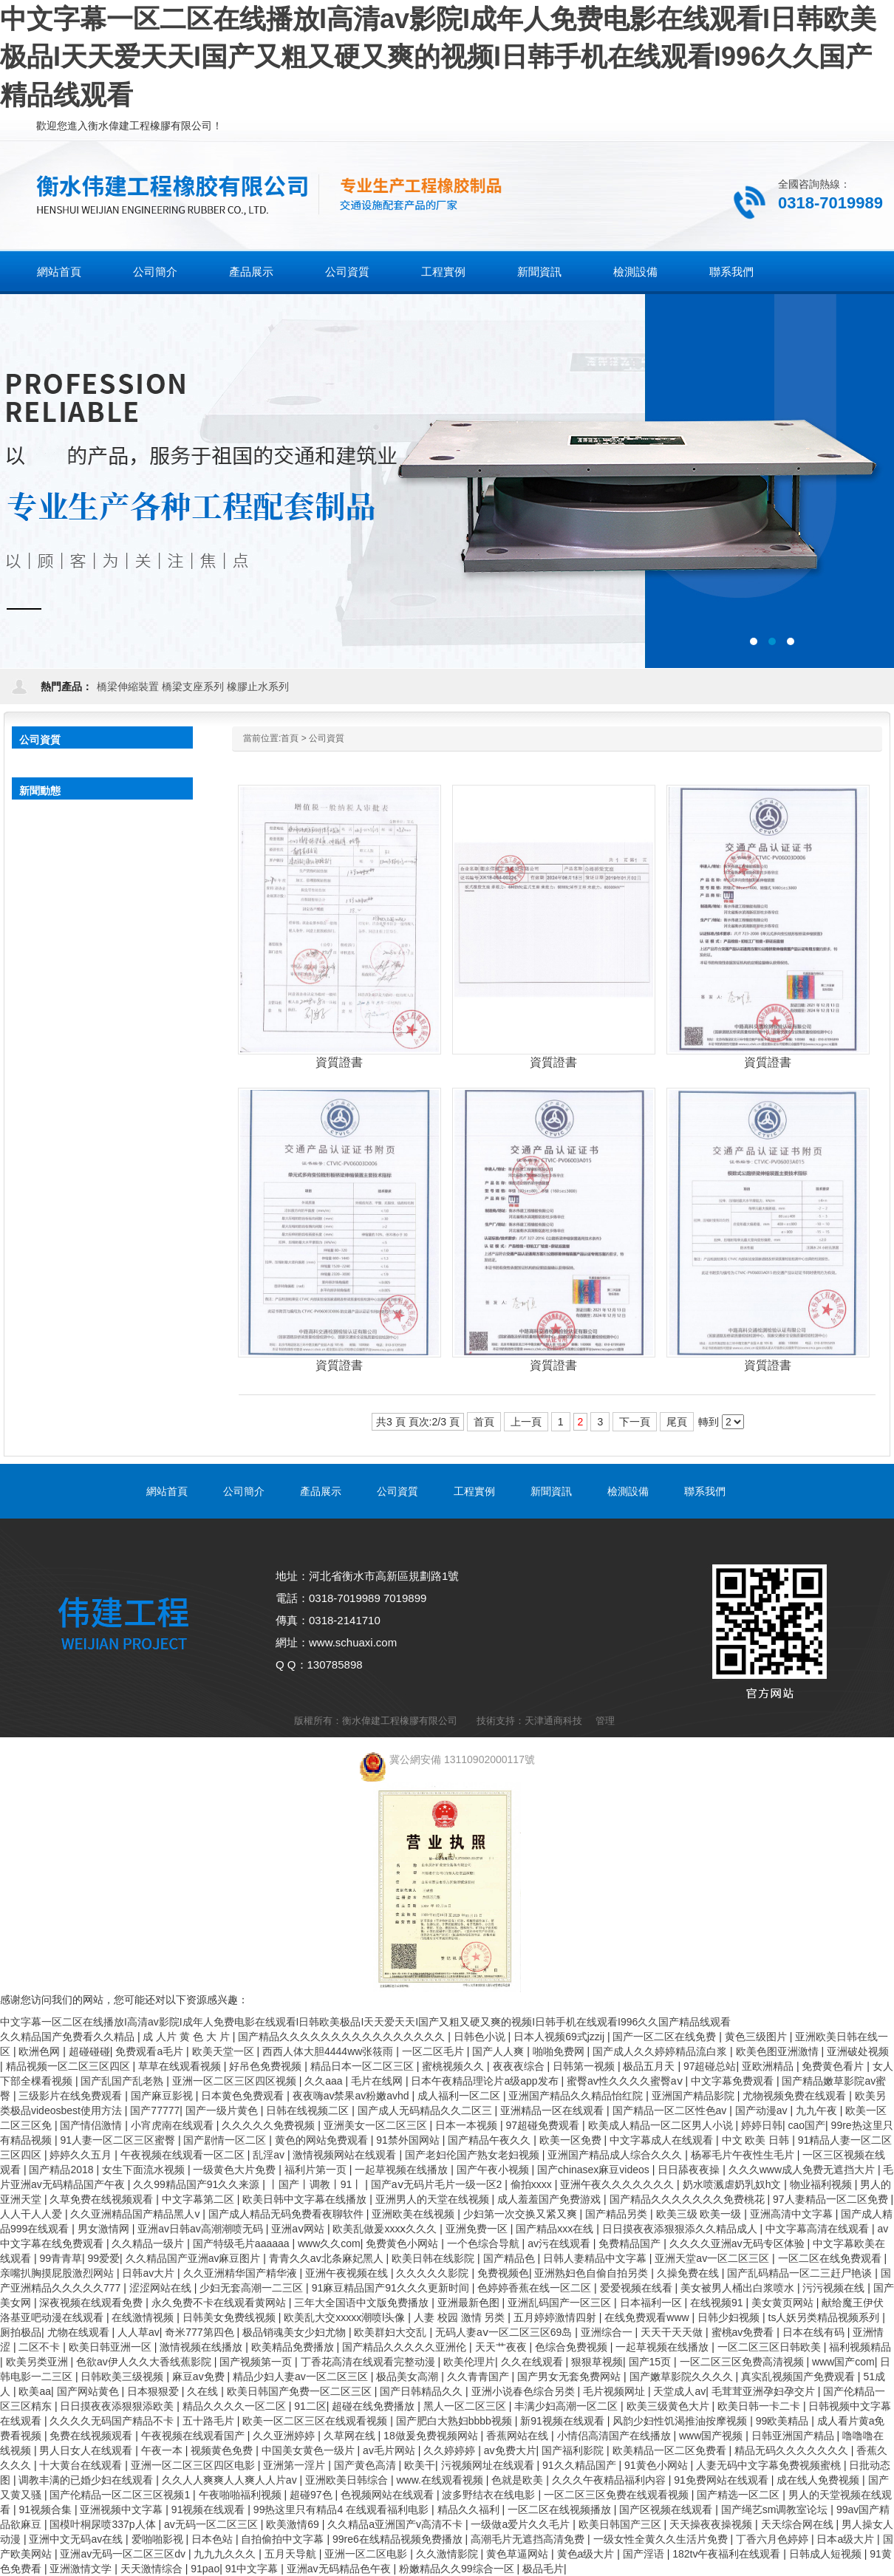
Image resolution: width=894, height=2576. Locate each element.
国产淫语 (645, 2554)
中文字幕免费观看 (734, 2081)
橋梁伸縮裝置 (128, 686)
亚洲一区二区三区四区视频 (235, 2081)
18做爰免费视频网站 (431, 2436)
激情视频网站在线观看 (346, 2155)
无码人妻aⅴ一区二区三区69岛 (505, 2332)
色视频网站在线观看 (389, 2495)
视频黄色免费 (223, 2450)
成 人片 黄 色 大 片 (187, 2036)
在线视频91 (717, 2302)
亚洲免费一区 (478, 2229)
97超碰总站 (710, 2066)
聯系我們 (705, 1491)
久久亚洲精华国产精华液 (241, 2273)
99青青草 (60, 2258)
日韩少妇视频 (729, 2317)
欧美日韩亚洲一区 (111, 2347)
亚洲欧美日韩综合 (348, 2480)
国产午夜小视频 (494, 2169)
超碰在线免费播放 (374, 2406)
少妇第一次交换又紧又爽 (521, 2214)
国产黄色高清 (366, 2465)
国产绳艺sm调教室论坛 (776, 2509)
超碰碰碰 (89, 2051)
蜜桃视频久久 (454, 2066)
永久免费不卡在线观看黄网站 (220, 2302)
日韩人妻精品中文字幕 (596, 2258)
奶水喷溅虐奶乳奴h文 (734, 2184)
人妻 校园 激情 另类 (461, 2317)
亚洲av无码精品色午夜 (340, 2569)
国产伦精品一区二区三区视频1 (121, 2495)
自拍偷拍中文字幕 (284, 2539)
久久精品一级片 (149, 2243)
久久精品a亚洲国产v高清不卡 (396, 2524)
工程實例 (474, 1491)
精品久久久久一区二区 (235, 2406)
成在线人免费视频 (819, 2480)
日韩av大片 (149, 2273)
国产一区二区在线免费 (666, 2036)
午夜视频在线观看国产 (194, 2436)
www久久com (329, 2243)
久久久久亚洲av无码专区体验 (738, 2243)
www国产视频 (712, 2436)
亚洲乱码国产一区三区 (561, 2302)
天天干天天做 (673, 2332)
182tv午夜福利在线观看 (727, 2554)
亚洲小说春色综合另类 (524, 2391)
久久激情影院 (448, 2554)
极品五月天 (650, 2066)
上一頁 (526, 1422)
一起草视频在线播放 (403, 2169)
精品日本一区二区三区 (363, 2066)
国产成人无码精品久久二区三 (426, 2110)
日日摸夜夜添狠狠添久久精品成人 (681, 2229)
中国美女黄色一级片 (310, 2450)
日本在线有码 (814, 2332)
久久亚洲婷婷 (285, 2436)
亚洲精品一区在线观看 (553, 2110)
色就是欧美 (518, 2480)
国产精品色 (510, 2258)
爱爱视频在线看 (637, 2288)
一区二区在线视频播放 (561, 2509)
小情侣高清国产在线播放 (615, 2436)
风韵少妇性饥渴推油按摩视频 (681, 2421)
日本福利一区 (652, 2302)
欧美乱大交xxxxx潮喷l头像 (346, 2317)
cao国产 (806, 2125)
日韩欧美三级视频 (123, 2376)
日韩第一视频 (585, 2066)
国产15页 (651, 2362)
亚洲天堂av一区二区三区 (713, 2258)
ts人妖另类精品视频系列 (825, 2317)
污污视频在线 (834, 2288)
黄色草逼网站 (518, 2554)
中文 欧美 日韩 (757, 2140)
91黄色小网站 (657, 2465)
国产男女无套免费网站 (570, 2376)
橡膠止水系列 (258, 686)
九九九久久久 (226, 2554)
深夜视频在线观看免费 (92, 2302)
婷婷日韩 (761, 2125)
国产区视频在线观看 (667, 2509)
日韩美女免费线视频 (230, 2317)
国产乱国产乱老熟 (123, 2081)
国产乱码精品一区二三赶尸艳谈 (801, 2273)
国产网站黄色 (89, 2391)
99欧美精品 (783, 2421)
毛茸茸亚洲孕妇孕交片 (765, 2391)
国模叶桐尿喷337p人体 (104, 2524)
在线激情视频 (144, 2317)
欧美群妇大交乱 (391, 2332)
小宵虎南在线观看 (173, 2125)
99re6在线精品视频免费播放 (398, 2539)
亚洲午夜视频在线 (348, 2273)
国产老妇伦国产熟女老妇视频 (473, 2155)
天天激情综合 (152, 2569)
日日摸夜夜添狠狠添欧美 (118, 2406)
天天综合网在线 (798, 2524)
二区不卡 (40, 2347)
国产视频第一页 (257, 2362)
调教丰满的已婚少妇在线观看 (87, 2480)
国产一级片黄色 (223, 2110)
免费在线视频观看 (92, 2436)
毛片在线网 (378, 2081)
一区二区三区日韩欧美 (770, 2347)
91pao (205, 2569)
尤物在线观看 (79, 2332)
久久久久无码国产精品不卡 (113, 2421)
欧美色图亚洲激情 (779, 2051)
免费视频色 (503, 2273)
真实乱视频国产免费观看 (799, 2376)
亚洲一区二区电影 (367, 2554)
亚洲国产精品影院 (694, 2096)
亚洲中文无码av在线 (77, 2539)
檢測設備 (628, 1491)
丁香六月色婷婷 (773, 2539)
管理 (605, 1720)
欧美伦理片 (469, 2362)
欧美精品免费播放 (294, 2347)
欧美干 (419, 2465)
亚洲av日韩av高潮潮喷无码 (201, 2229)
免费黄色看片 (834, 2066)
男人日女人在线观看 (87, 2450)
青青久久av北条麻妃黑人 (327, 2258)
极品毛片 (543, 2569)
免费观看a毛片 (150, 2051)
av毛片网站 (390, 2450)
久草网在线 (351, 2436)
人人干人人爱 (32, 2214)
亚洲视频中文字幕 (123, 2509)
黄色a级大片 (587, 2554)
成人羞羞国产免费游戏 (550, 2199)
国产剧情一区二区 (226, 2140)
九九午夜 (818, 2110)
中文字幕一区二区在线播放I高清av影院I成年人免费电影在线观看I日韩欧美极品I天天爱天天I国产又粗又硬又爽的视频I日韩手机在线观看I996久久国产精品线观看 (438, 57)
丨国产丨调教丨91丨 (316, 2184)
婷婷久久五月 (82, 2155)
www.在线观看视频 (440, 2480)
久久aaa (324, 2081)
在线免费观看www (648, 2317)
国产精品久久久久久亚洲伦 (405, 2347)
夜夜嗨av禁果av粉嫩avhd (352, 2096)
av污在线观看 (560, 2243)
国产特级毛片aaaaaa (243, 2243)
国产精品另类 (617, 2214)
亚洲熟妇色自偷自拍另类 (592, 2273)
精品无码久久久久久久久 (792, 2450)
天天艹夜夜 (502, 2347)
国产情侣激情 (92, 2125)
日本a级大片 (846, 2539)
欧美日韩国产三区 (621, 2524)
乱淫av (270, 2155)
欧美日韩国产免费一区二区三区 (301, 2391)
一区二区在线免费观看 (831, 2258)
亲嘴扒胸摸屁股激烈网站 (58, 2273)
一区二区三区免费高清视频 (743, 2362)
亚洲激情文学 (82, 2569)
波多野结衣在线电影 (490, 2495)
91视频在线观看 (209, 2509)
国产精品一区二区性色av (671, 2110)
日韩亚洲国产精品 (794, 2436)
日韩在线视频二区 (309, 2110)
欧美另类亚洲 (38, 2362)
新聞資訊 (551, 1491)
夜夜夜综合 (520, 2066)
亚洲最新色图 (469, 2302)
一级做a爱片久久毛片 (522, 2524)
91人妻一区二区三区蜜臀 (118, 2140)
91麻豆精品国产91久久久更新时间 (392, 2288)
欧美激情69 (293, 2524)
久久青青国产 (479, 2376)
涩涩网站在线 (161, 2288)
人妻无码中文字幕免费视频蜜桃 (770, 2465)
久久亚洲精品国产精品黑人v (136, 2214)
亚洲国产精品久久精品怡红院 (577, 2096)
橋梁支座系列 (193, 686)
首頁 (289, 738)
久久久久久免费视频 (270, 2125)
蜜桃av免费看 (744, 2332)
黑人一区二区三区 (466, 2406)
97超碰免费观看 (544, 2125)
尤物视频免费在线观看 (796, 2096)
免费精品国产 (630, 2243)
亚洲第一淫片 (295, 2465)
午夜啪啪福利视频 (241, 2495)
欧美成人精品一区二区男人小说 (662, 2125)
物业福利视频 (822, 2184)
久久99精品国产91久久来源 (197, 2184)
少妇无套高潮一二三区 (252, 2288)
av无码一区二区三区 (212, 2524)
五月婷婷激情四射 (556, 2317)
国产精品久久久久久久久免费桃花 (689, 2199)
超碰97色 (312, 2495)
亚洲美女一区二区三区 (377, 2125)
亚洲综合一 (608, 2332)
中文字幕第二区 (199, 2199)
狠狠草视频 (597, 2362)
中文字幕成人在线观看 (663, 2140)
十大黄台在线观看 (82, 2465)
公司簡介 (244, 1491)
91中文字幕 (253, 2569)
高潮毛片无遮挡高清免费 (529, 2539)
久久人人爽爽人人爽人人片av (231, 2480)
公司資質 (326, 738)
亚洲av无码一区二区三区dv (124, 2554)
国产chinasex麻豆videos (594, 2169)
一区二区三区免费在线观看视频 (618, 2495)
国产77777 (155, 2110)
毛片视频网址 (615, 2391)
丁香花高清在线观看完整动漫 (369, 2362)
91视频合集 (46, 2509)
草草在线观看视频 (181, 2066)
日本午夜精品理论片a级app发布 (486, 2081)
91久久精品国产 (580, 2465)
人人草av (138, 2332)
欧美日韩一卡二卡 (760, 2406)
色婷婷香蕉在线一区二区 (535, 2288)
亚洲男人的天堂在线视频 (433, 2199)
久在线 (204, 2391)
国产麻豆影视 (163, 2096)
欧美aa (34, 2391)
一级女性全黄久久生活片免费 (662, 2539)
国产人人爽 (499, 2051)
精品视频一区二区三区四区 (69, 2066)
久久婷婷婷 (450, 2450)
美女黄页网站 (783, 2302)
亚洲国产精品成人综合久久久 (616, 2155)
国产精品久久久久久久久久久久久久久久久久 (343, 2036)
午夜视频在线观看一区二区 (184, 2155)
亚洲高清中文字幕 (793, 2214)
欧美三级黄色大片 (669, 2406)
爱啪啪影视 (159, 2539)
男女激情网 (105, 2229)
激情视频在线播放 (202, 2347)
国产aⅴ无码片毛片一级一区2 (438, 2184)
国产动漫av (763, 2110)
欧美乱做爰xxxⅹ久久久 (386, 2229)
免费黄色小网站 (403, 2243)
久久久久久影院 (433, 2273)
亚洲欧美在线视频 (414, 2214)
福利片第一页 (316, 2169)
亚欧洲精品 (769, 2066)
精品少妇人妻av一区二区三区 (302, 2376)
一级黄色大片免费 (236, 2169)
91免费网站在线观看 (722, 2480)
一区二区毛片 (434, 2051)
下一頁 (634, 1422)
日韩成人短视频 (826, 2554)
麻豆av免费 (200, 2376)
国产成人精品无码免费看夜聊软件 (287, 2214)
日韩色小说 (481, 2036)
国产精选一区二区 (739, 2495)
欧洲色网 (40, 2051)
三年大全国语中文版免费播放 (362, 2302)
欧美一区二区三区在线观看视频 (316, 2421)
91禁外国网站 (409, 2140)
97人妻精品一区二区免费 (831, 2199)
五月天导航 (292, 2554)
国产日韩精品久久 (422, 2391)
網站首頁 (59, 271)
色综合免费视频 (572, 2347)
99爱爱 (104, 2258)
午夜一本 (163, 2450)
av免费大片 (510, 2450)
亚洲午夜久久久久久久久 (618, 2184)
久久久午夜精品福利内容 (610, 2480)
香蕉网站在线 (518, 2436)
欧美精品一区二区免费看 (671, 2450)
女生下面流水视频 (145, 2169)
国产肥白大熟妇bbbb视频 (455, 2421)
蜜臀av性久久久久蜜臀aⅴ (626, 2081)
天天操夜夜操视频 (712, 2524)
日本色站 (213, 2539)
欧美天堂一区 (224, 2051)
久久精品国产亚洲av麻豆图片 (195, 2258)
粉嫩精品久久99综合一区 (457, 2569)
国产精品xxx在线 (556, 2229)
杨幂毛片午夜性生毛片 (744, 2155)
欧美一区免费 (571, 2140)
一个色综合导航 (484, 2243)
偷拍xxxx (533, 2184)
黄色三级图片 (757, 2036)
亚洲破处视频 (858, 2051)
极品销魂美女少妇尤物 (295, 2332)
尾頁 (676, 1422)
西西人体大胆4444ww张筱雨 (329, 2051)
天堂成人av (679, 2391)
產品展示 (320, 1491)
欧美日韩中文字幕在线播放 (305, 2199)
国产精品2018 (62, 2169)
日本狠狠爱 (154, 2391)
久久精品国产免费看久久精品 (68, 2036)
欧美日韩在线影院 (434, 2258)
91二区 (310, 2406)
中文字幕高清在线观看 (818, 2229)
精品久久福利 (469, 2509)
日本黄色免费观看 (244, 2096)
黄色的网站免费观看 (323, 2140)
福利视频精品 (860, 2347)
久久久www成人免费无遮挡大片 (803, 2169)
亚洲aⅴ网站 (299, 2229)
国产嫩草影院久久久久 (682, 2376)
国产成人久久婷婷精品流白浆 (661, 2051)
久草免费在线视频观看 (103, 2199)
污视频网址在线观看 (489, 2465)
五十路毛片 (209, 2421)
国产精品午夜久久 (490, 2140)
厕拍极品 (20, 2332)
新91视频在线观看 (563, 2421)
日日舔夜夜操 (690, 2169)
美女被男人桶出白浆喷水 (738, 2288)
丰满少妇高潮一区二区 (567, 2406)
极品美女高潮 (408, 2376)
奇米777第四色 (200, 2332)
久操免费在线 (689, 2273)
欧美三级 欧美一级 (700, 2214)
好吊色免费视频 (266, 2066)
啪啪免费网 (560, 2051)
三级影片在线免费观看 (71, 2096)
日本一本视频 (467, 2125)
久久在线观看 (533, 2362)
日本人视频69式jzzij (560, 2036)
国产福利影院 (574, 2450)
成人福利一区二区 (460, 2096)
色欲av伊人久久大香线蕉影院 (145, 2362)
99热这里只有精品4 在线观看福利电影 (342, 2509)
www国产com (843, 2362)
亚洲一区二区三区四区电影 (194, 2465)
